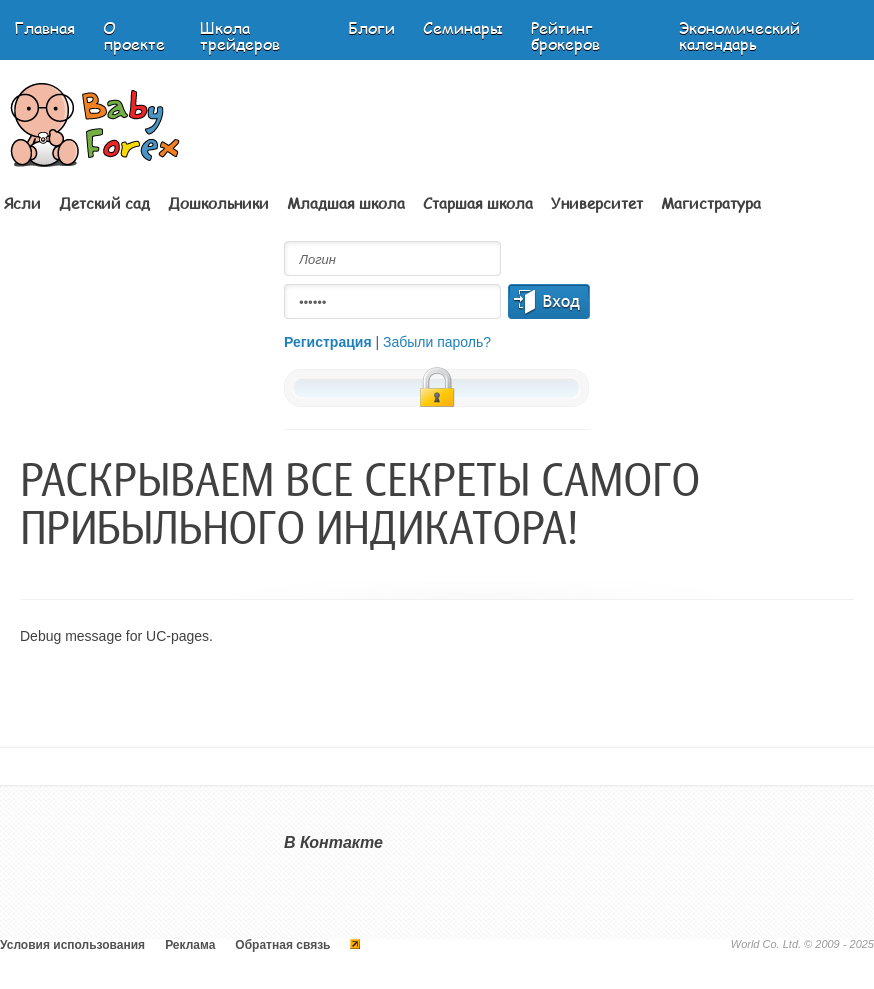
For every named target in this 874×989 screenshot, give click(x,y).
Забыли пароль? (437, 342)
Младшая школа (346, 203)
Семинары (463, 27)
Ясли (22, 203)
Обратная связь (282, 945)
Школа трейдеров (240, 35)
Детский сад (104, 203)
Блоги (371, 27)
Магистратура (711, 203)
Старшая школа (478, 203)
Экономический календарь (739, 35)
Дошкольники (218, 203)
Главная (44, 27)
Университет (597, 203)
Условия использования (72, 945)
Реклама (190, 945)
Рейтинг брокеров (565, 35)
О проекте (134, 35)
